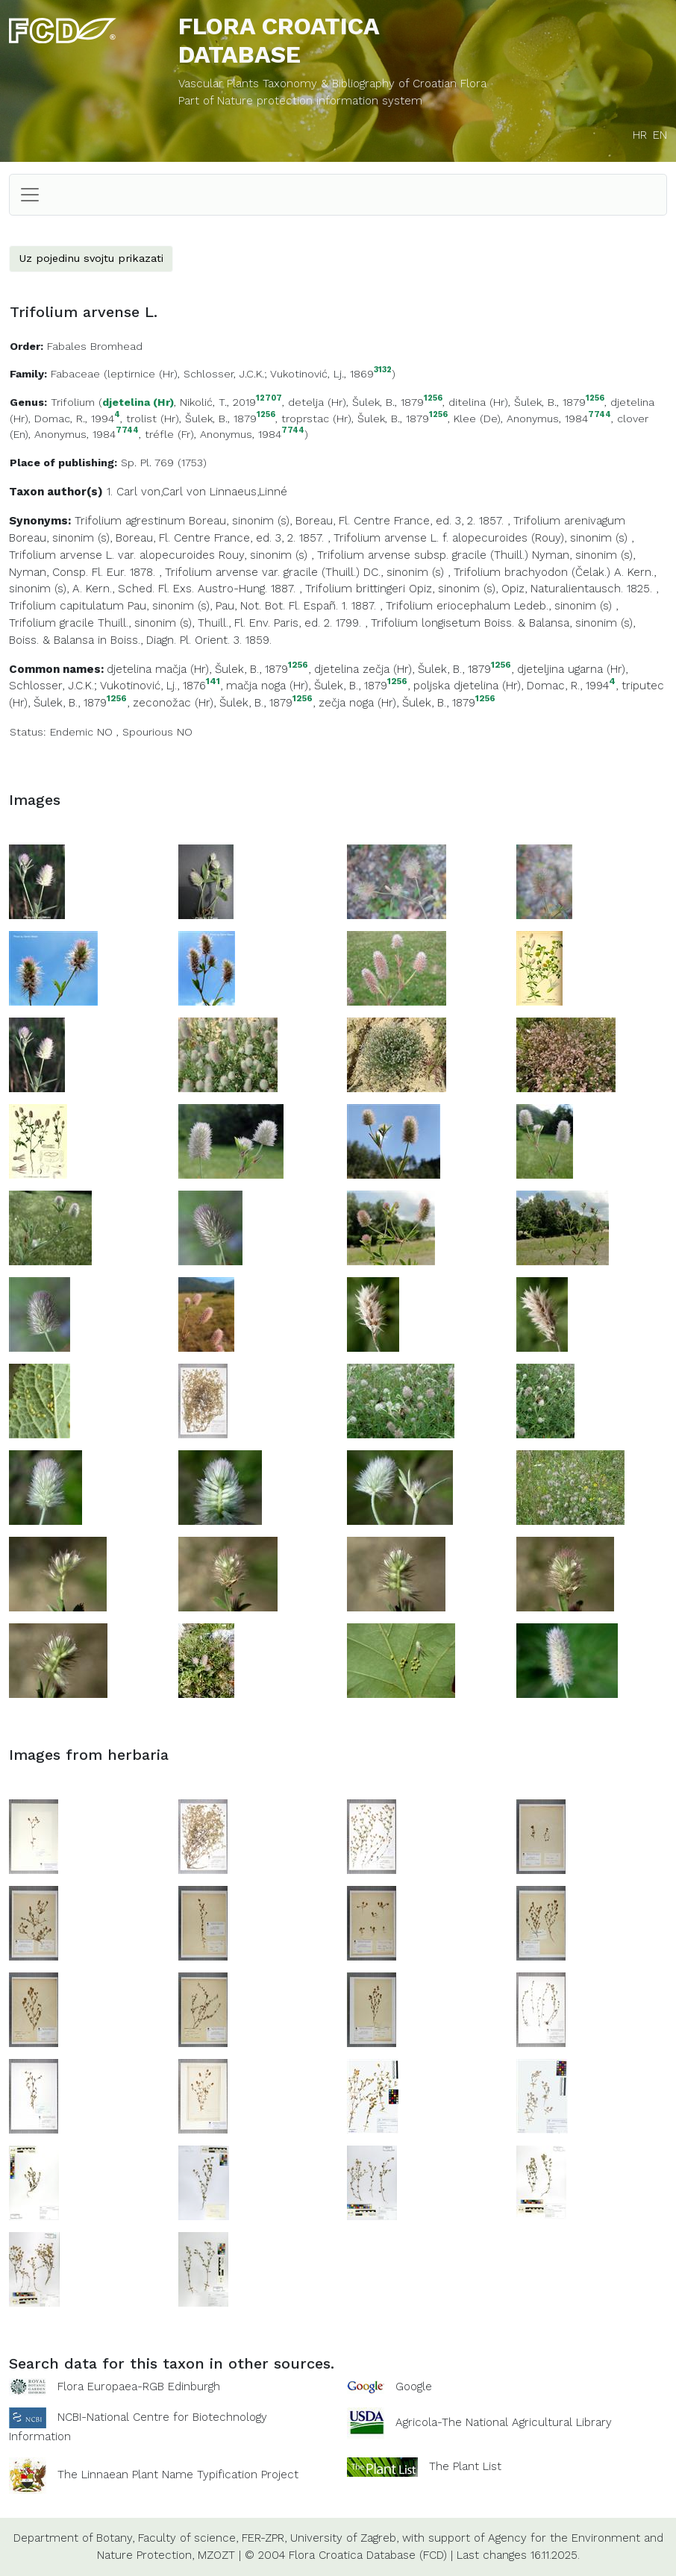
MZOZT (216, 2555)
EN (660, 135)
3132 (383, 370)
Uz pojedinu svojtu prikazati (91, 258)
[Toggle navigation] (30, 195)
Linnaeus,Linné (248, 491)
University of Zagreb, (344, 2538)
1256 (433, 399)
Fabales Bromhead (95, 346)
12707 (269, 399)
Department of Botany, (73, 2538)
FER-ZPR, (264, 2538)
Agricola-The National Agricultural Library (503, 2423)
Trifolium (73, 402)
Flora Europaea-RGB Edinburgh (138, 2386)
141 (213, 681)
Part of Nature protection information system (300, 100)
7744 (599, 415)
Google (413, 2386)
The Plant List (465, 2466)
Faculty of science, (188, 2538)
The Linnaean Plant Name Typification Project (177, 2474)
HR (640, 135)
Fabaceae (75, 374)
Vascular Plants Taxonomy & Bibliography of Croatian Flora (332, 83)
